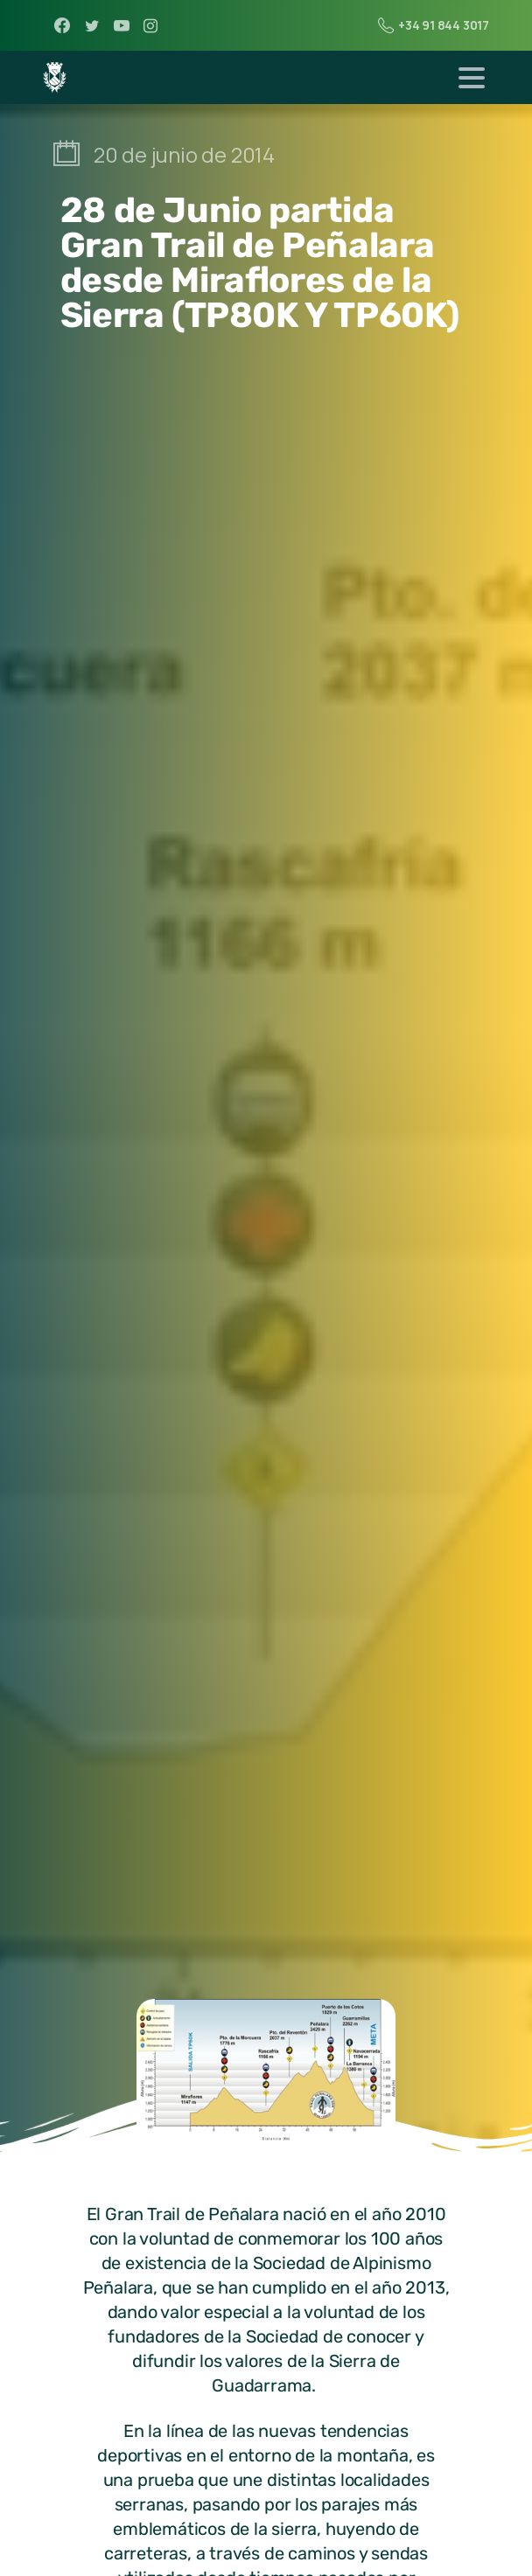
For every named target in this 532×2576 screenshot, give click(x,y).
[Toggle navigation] (471, 78)
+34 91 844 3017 (433, 25)
